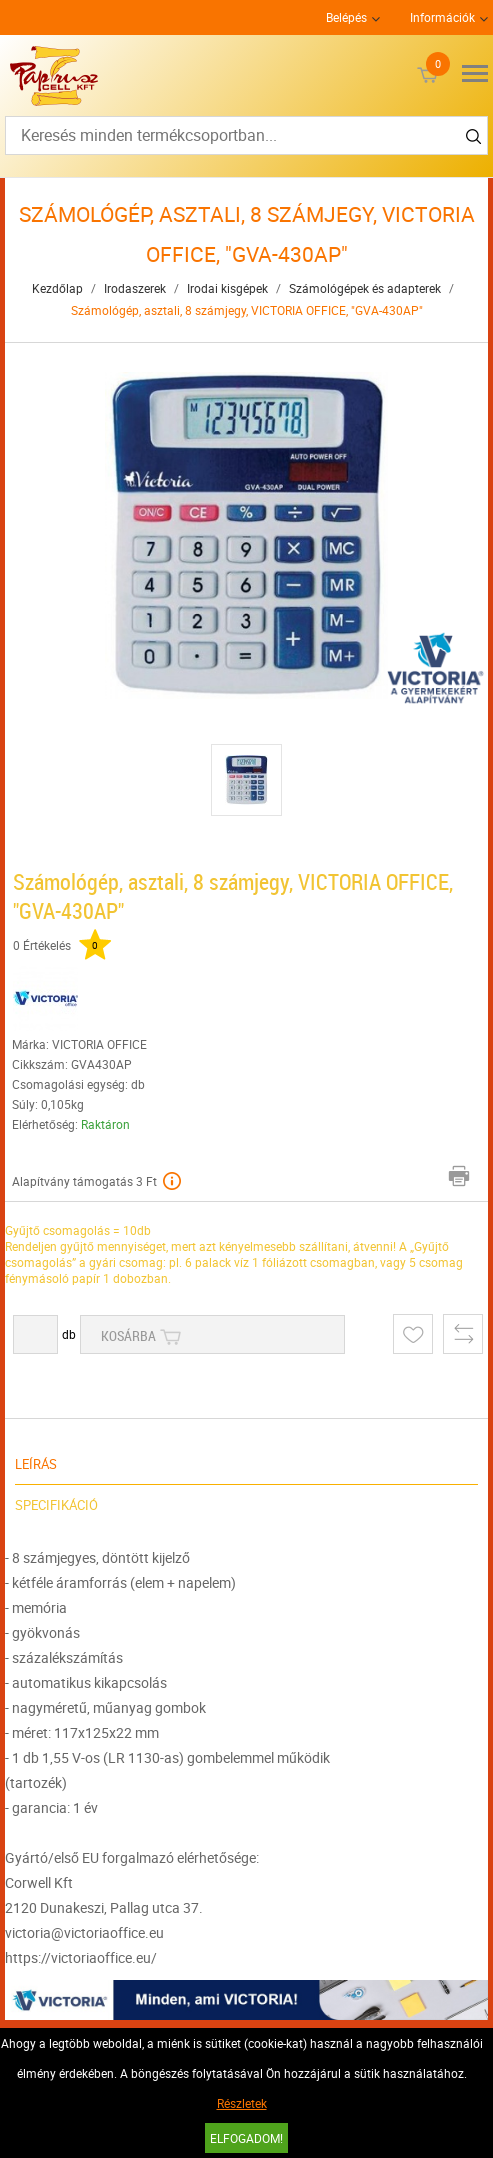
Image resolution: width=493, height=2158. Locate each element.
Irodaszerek (135, 288)
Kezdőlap (57, 288)
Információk (442, 17)
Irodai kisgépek (227, 288)
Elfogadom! (246, 2138)
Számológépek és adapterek (365, 288)
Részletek (242, 2103)
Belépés (346, 17)
